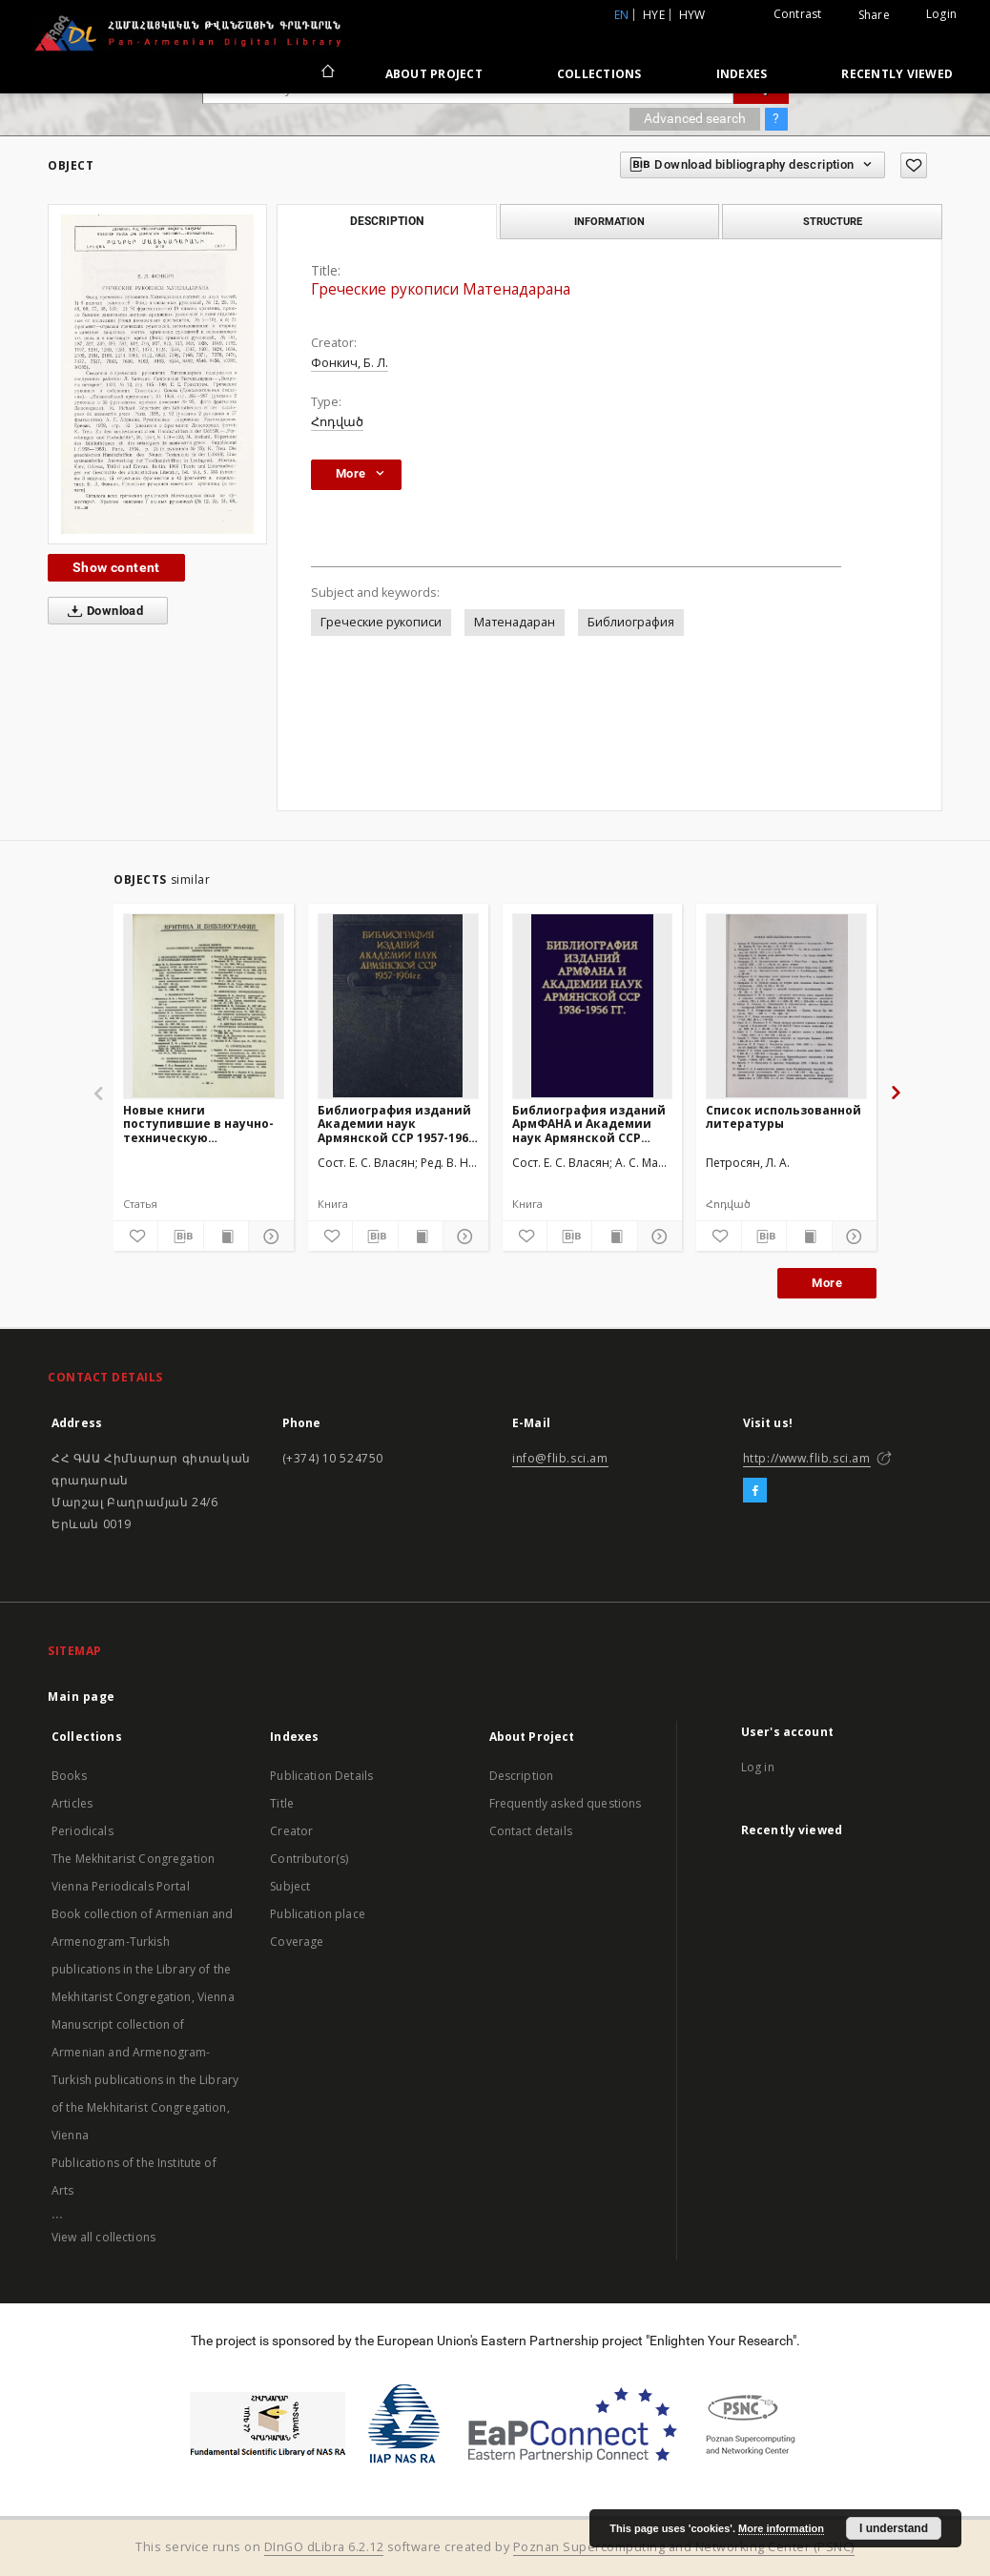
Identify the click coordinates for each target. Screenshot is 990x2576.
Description (521, 1776)
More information (781, 2528)
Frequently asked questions (565, 1803)
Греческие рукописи (381, 622)
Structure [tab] (832, 221)
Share (874, 15)
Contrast (797, 14)
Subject (290, 1886)
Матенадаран (514, 622)
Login (941, 14)
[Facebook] (755, 1491)
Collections (599, 74)
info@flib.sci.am (560, 1458)
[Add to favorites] (913, 165)
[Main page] (326, 73)
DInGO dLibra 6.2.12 (324, 2547)
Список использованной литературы (783, 1117)
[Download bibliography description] (180, 1236)
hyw (692, 15)
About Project (434, 74)
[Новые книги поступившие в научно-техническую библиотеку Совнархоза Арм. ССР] (203, 1005)
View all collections (103, 2237)
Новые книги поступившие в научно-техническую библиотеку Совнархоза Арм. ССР (200, 1123)
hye (654, 15)
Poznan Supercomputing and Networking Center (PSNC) (684, 2547)
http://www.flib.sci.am (807, 1458)
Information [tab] (609, 221)
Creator (291, 1831)
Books (69, 1776)
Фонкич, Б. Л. (349, 363)
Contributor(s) (309, 1858)
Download (101, 611)
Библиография (631, 622)
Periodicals (82, 1831)
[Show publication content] (226, 1236)
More (827, 1283)
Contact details (530, 1831)
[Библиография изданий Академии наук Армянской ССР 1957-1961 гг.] (398, 1005)
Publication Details (321, 1776)
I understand (893, 2528)
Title (282, 1803)
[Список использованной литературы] (786, 1005)
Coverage (296, 1941)
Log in (757, 1767)
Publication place (317, 1914)
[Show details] (268, 1236)
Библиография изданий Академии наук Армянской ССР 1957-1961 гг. (396, 1123)
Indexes (742, 74)
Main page (81, 1696)
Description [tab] (386, 221)
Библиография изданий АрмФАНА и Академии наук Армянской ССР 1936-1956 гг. (589, 1123)
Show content (116, 567)
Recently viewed (897, 74)
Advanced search (695, 118)
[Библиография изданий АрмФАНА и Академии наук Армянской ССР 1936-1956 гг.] (592, 1005)
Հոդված (337, 422)
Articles (72, 1803)
